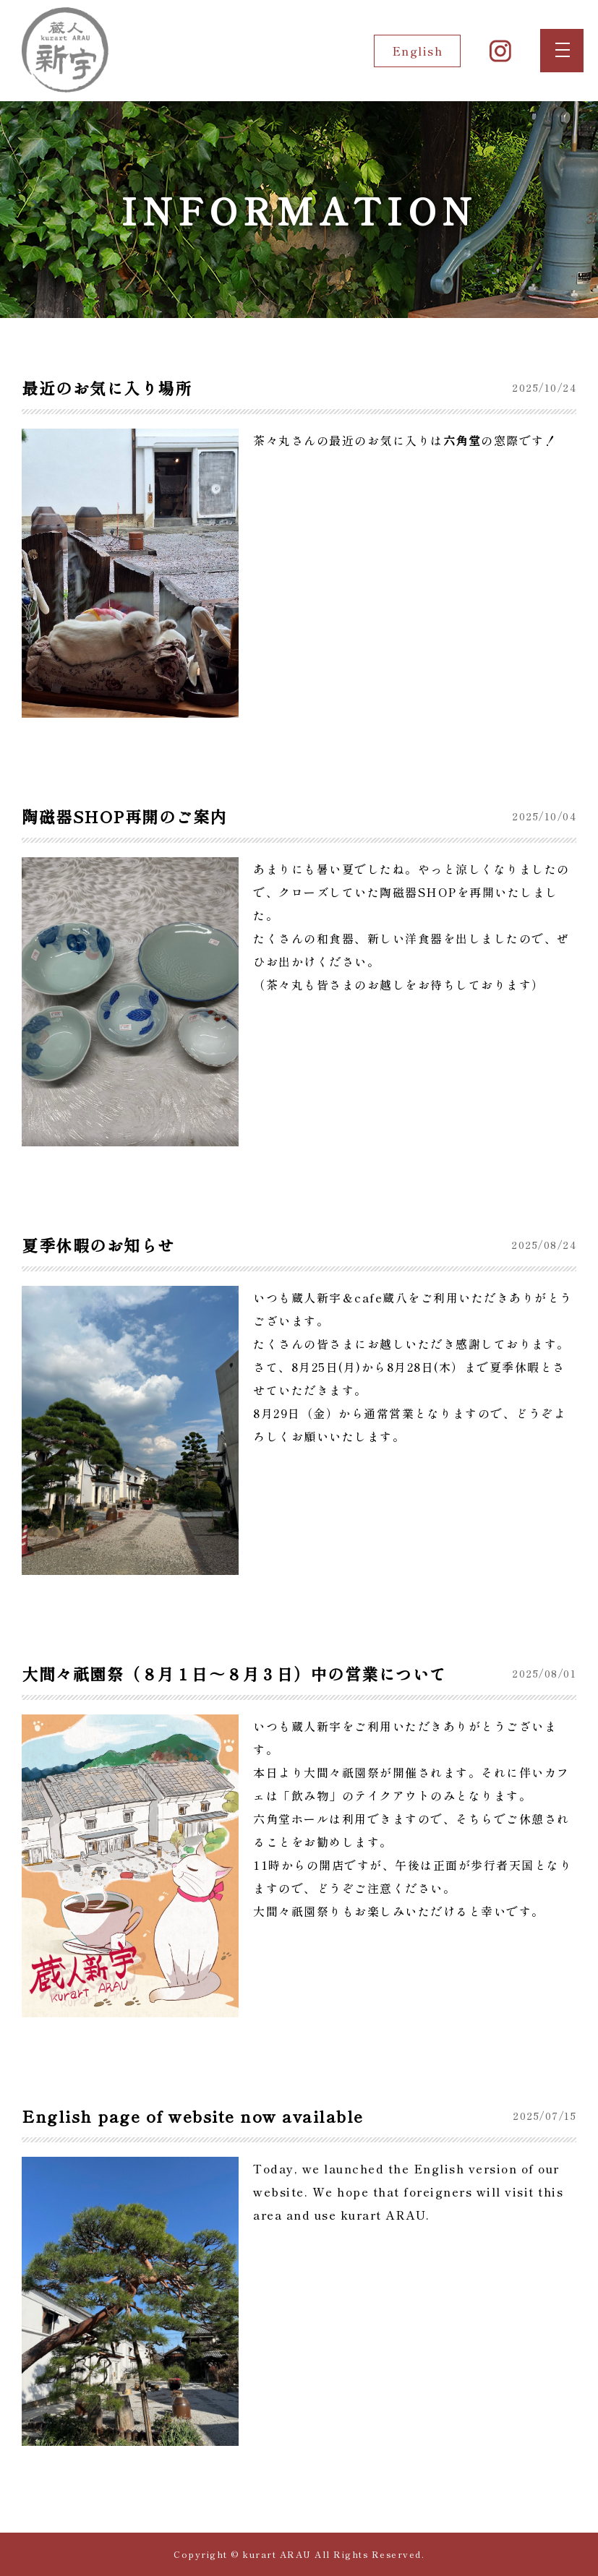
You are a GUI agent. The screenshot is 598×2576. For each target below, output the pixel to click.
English (417, 50)
